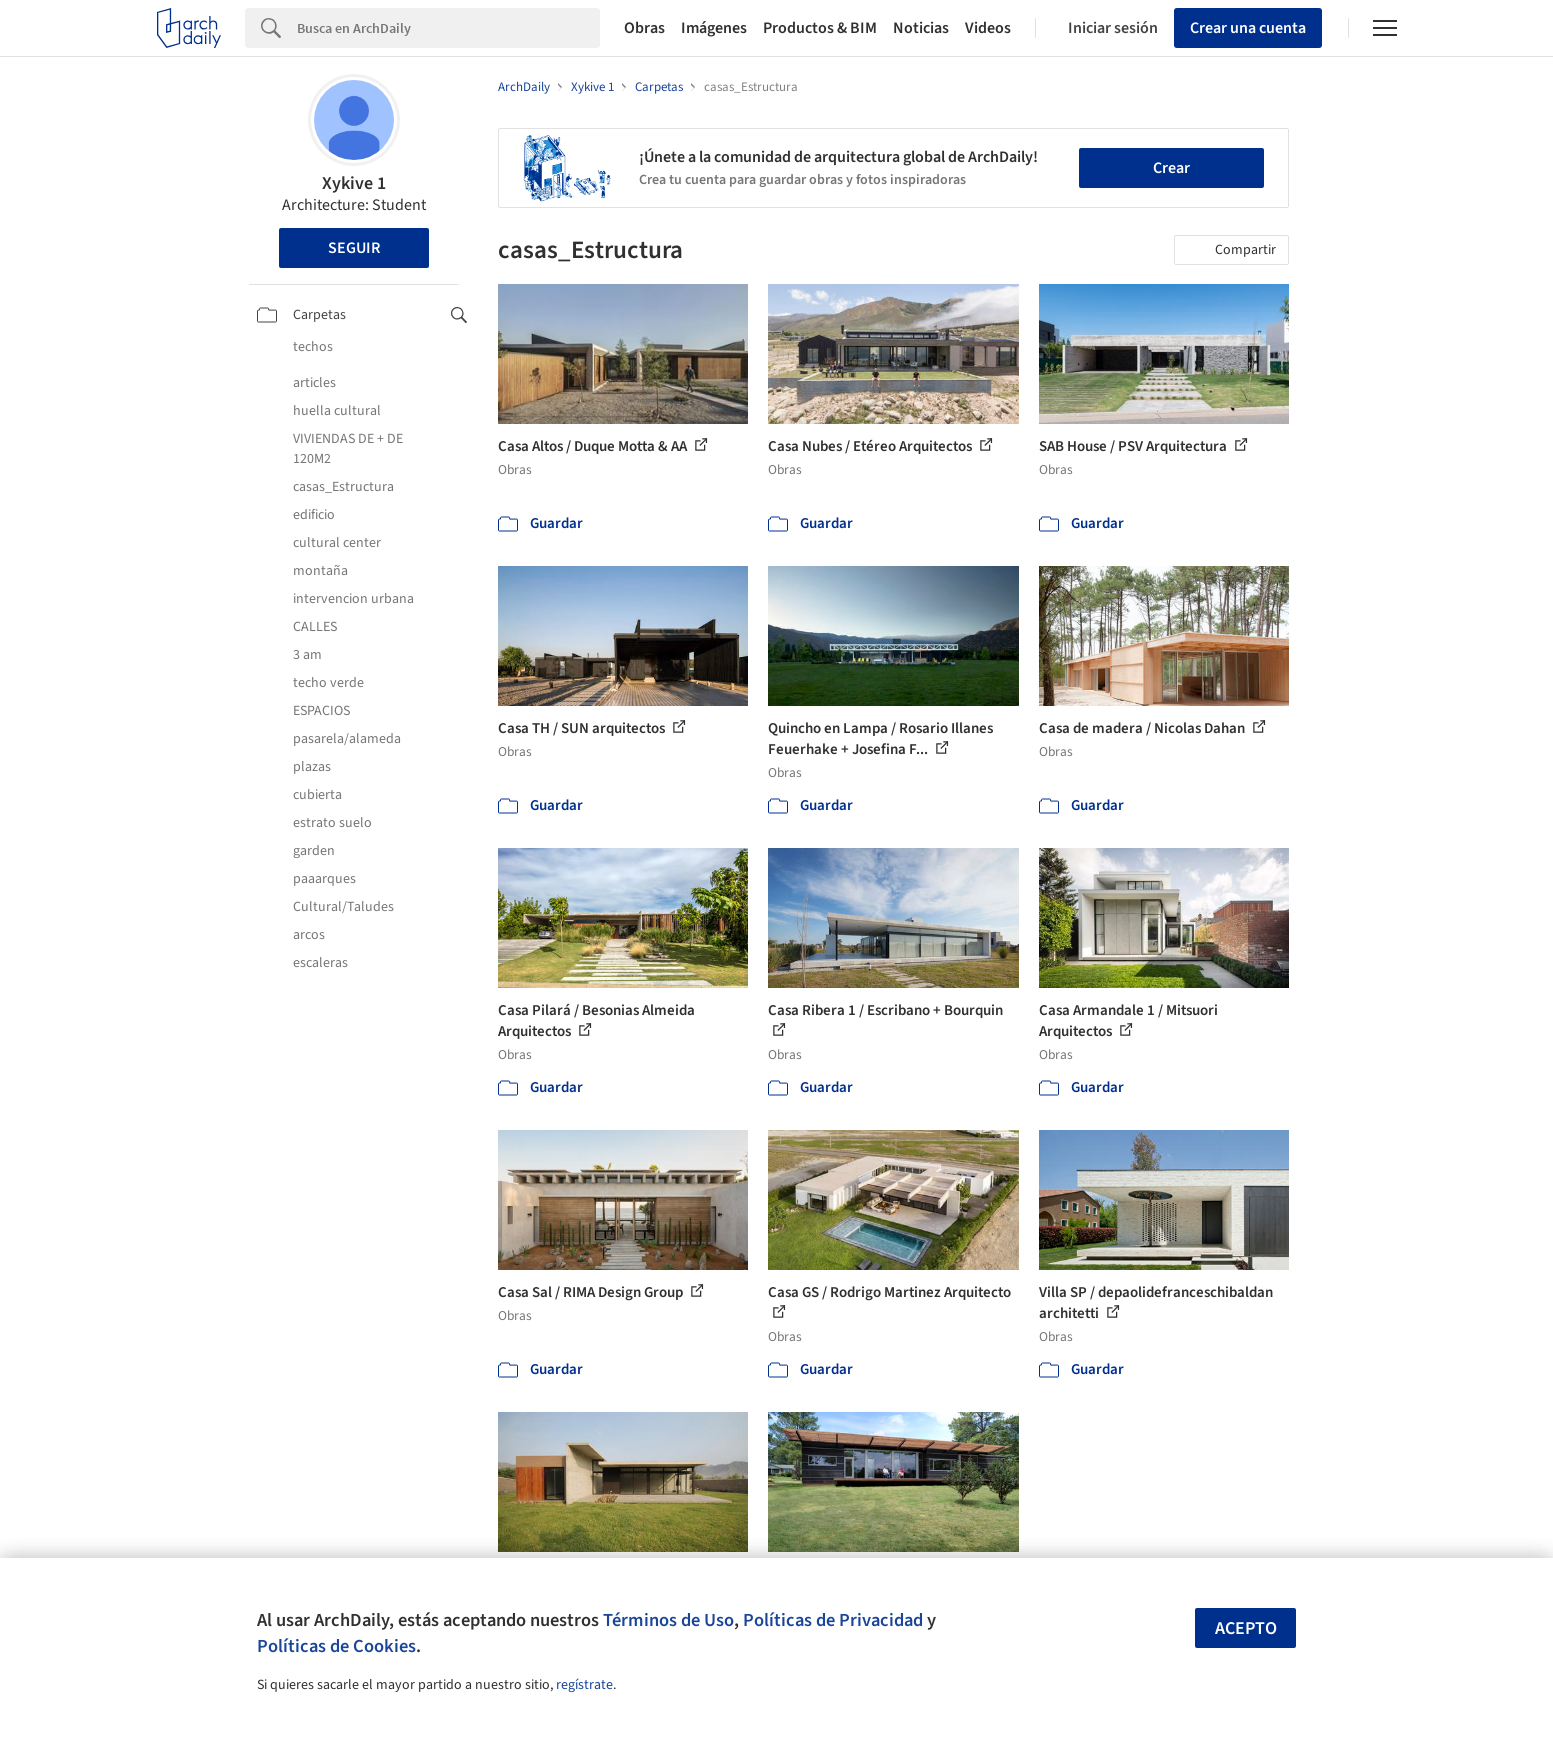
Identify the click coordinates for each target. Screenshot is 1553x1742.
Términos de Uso (668, 1620)
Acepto (1246, 1628)
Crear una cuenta (1248, 28)
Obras (644, 28)
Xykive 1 (354, 183)
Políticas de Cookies (336, 1646)
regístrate (584, 1685)
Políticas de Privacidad (833, 1620)
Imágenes (714, 28)
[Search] (448, 28)
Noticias (921, 28)
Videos (988, 28)
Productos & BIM (820, 28)
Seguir (354, 248)
